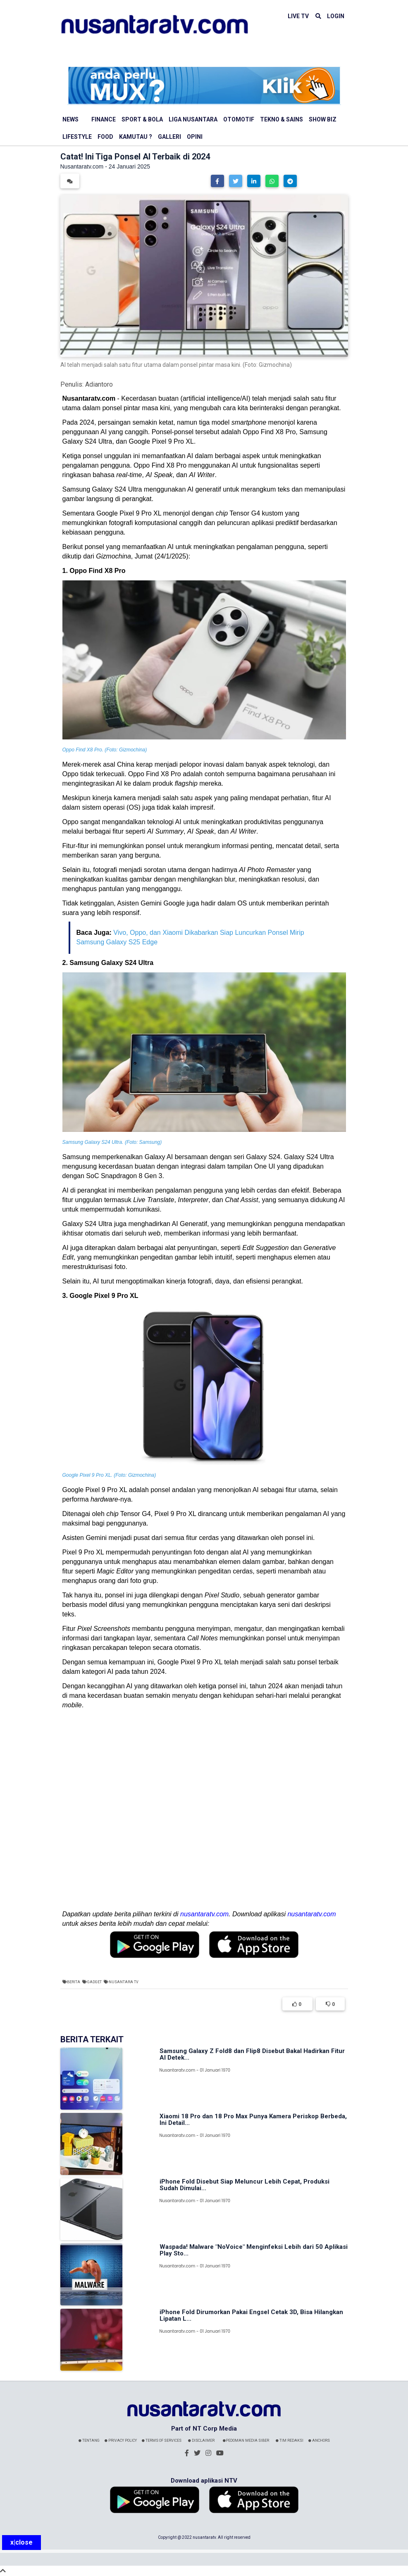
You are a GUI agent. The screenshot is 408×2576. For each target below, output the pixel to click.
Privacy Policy (121, 2440)
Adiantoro (99, 384)
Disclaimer (201, 2440)
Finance (103, 119)
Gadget (94, 1982)
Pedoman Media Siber (246, 2440)
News (70, 119)
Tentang (89, 2440)
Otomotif (238, 119)
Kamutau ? (135, 136)
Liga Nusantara (193, 119)
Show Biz (322, 119)
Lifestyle (77, 136)
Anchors (319, 2440)
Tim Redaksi (289, 2440)
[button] (217, 181)
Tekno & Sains (281, 119)
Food (105, 136)
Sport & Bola (142, 119)
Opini (195, 136)
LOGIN (335, 16)
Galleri (169, 136)
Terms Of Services (161, 2440)
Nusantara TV (123, 1982)
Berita (73, 1982)
